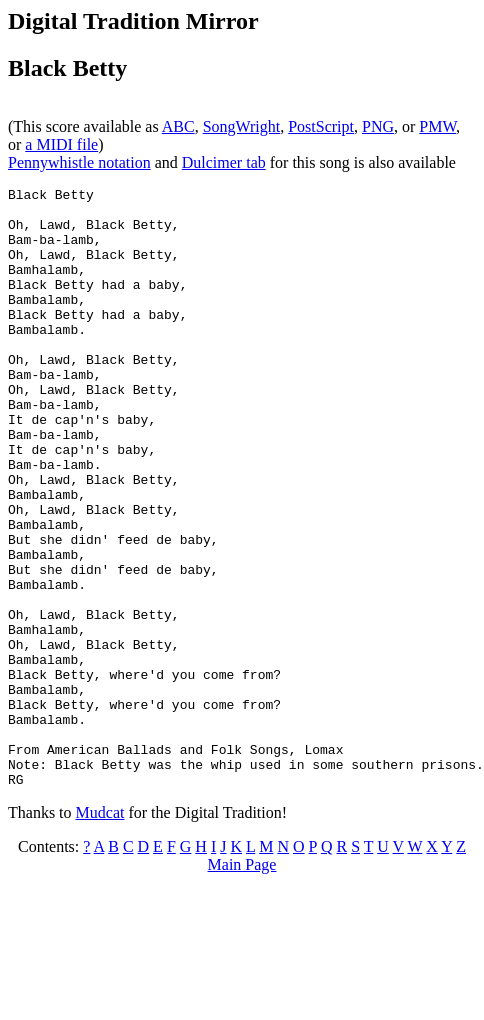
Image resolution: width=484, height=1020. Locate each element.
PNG (378, 126)
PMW (437, 126)
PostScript (321, 126)
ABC (178, 126)
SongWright (242, 126)
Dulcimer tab (224, 162)
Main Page (242, 984)
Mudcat (100, 932)
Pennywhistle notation (79, 162)
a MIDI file (61, 144)
